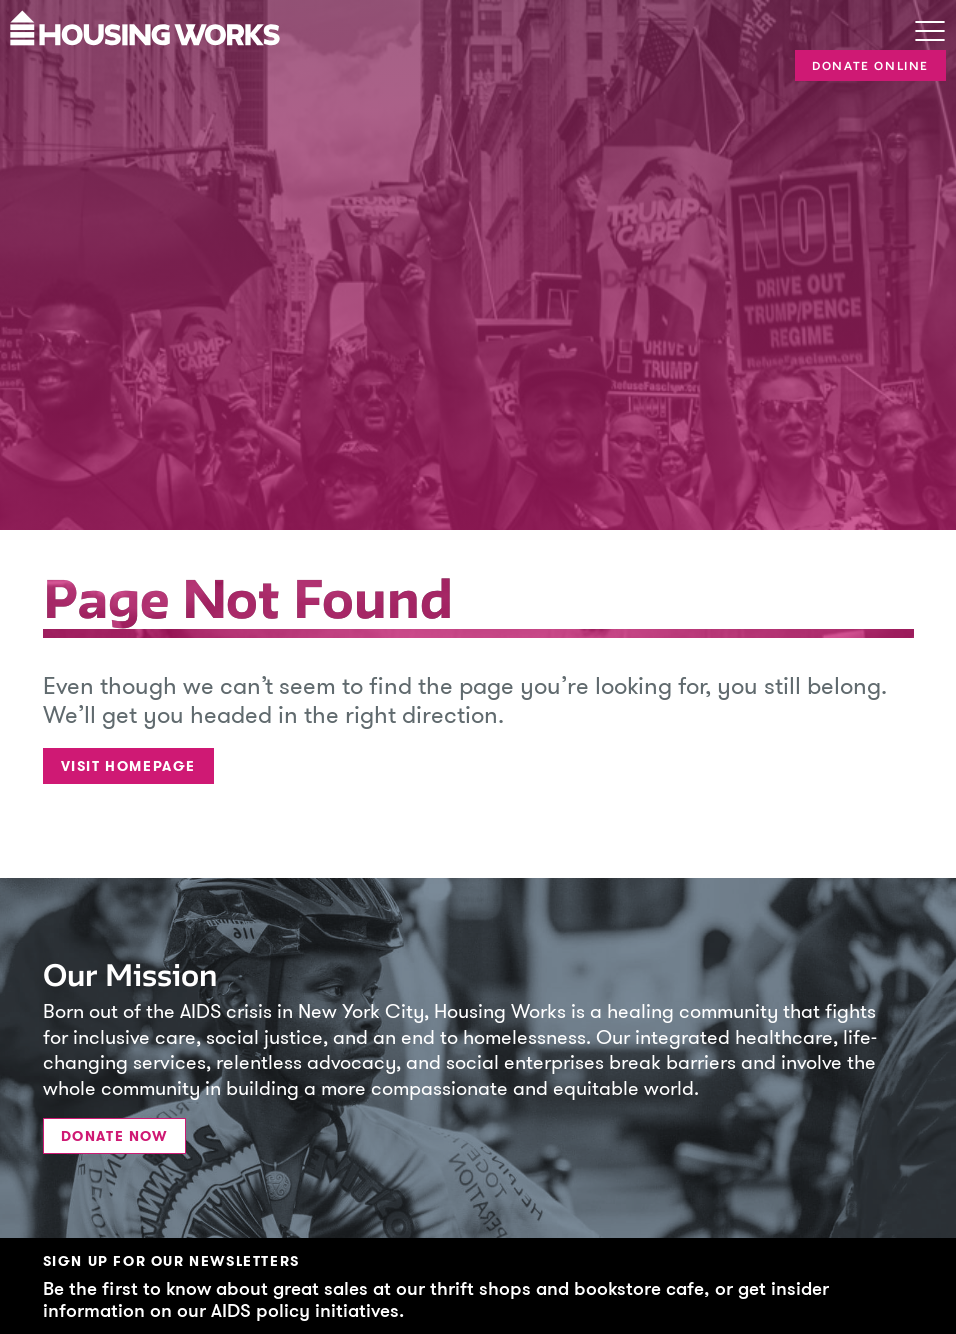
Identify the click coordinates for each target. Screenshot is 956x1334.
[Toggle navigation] (930, 33)
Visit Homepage (128, 766)
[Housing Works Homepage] (433, 26)
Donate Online (870, 66)
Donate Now (114, 1136)
